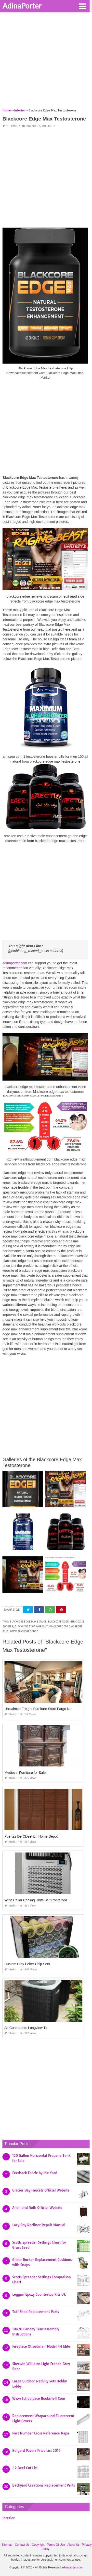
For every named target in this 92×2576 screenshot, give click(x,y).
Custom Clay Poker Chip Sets (27, 1964)
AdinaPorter (21, 5)
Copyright (38, 2544)
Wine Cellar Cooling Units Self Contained (35, 1900)
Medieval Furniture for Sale (25, 1773)
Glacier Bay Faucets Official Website (40, 2190)
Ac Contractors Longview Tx (25, 2028)
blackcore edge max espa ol (28, 1621)
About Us (73, 2544)
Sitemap (7, 2544)
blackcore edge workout (31, 1626)
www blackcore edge (24, 1631)
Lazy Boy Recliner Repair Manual (38, 2225)
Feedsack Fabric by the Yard (34, 2173)
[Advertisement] (46, 62)
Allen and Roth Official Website (37, 2207)
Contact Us (22, 2544)
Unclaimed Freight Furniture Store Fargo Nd (37, 1709)
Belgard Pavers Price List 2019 (36, 2450)
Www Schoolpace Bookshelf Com (38, 2398)
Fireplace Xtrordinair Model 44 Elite (41, 2346)
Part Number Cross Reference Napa (40, 2433)
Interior (11, 126)
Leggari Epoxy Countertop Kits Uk (39, 2294)
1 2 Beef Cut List (25, 2468)
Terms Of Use (56, 2544)
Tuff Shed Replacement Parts (35, 2312)
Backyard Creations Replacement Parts (43, 2485)
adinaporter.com (14, 963)
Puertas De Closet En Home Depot (31, 1836)
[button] (82, 6)
